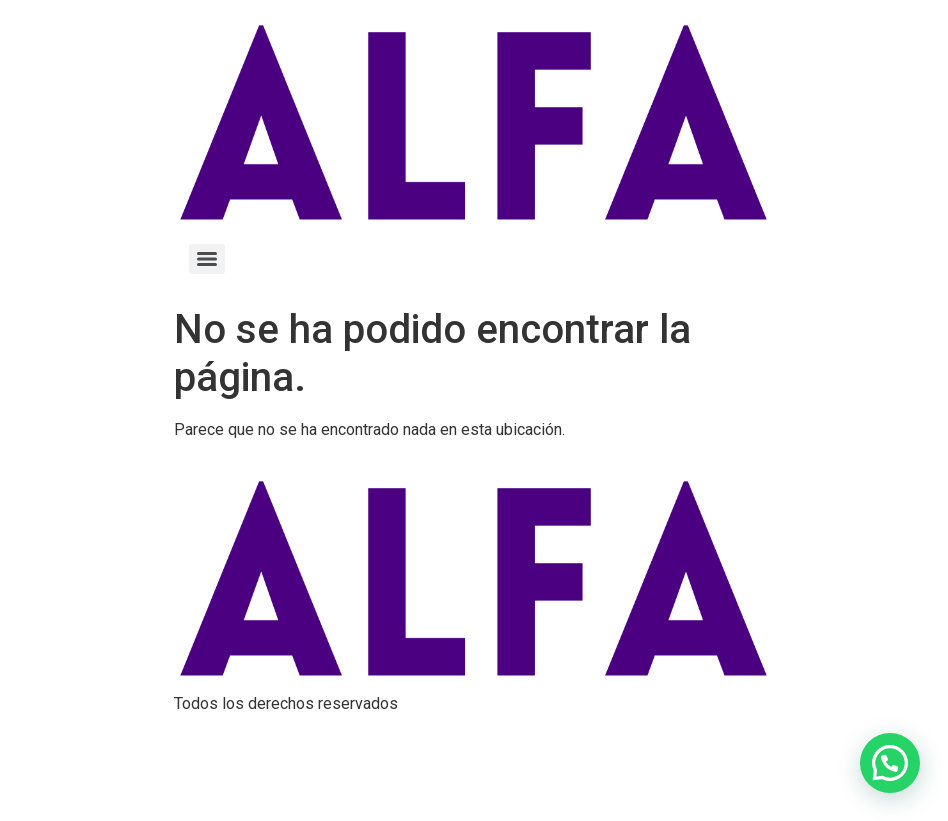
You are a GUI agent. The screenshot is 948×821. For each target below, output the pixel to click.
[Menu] (207, 259)
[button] (890, 763)
